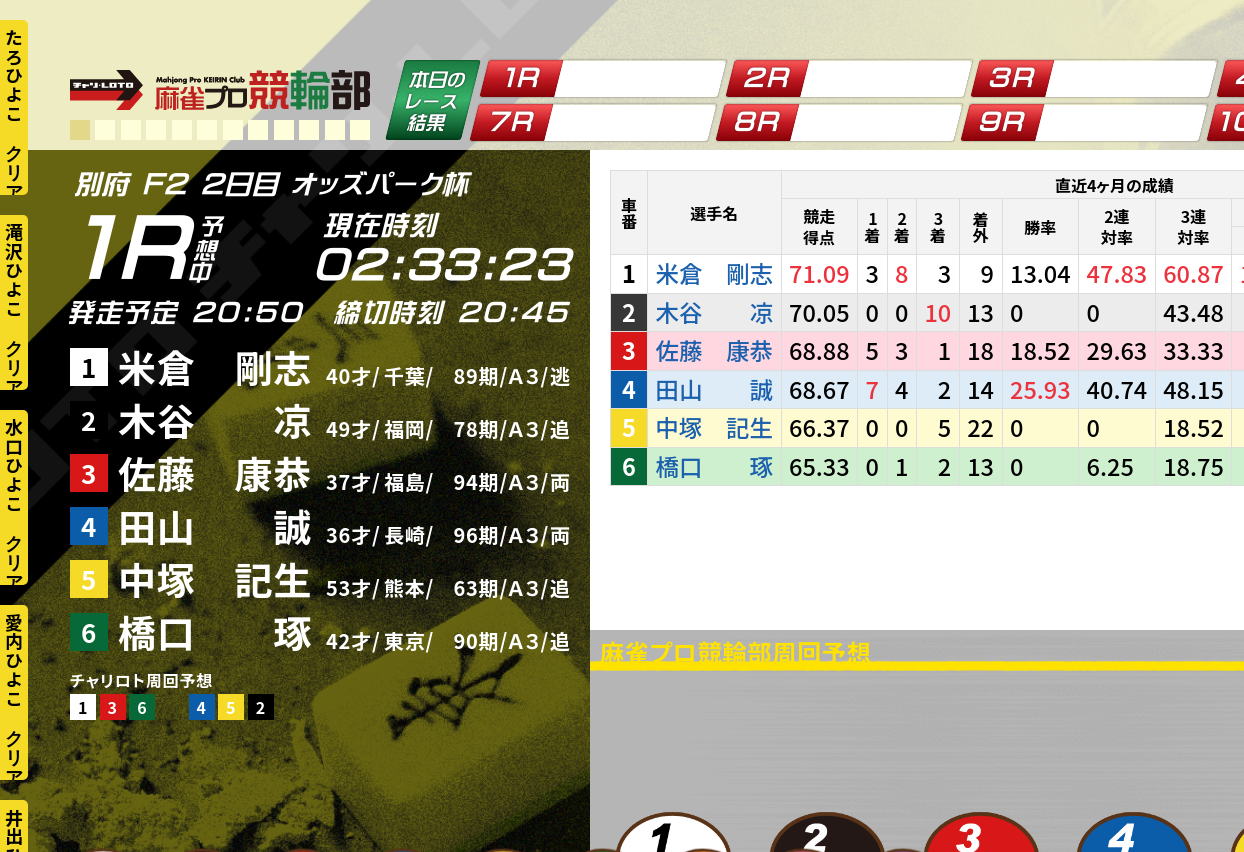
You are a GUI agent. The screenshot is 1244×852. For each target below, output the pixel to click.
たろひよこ (14, 75)
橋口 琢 (215, 631)
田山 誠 (215, 525)
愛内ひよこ (14, 660)
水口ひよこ (14, 465)
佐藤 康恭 (215, 472)
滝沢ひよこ (14, 270)
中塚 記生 (215, 578)
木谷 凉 (215, 419)
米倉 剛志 (215, 366)
